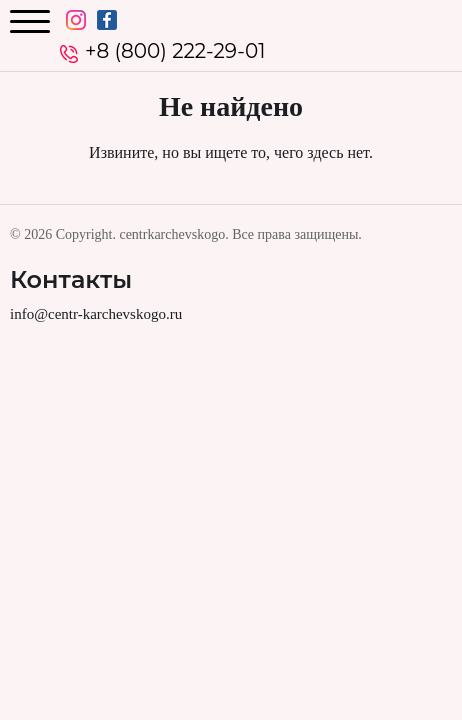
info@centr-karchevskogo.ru (96, 314)
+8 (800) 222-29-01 (175, 51)
